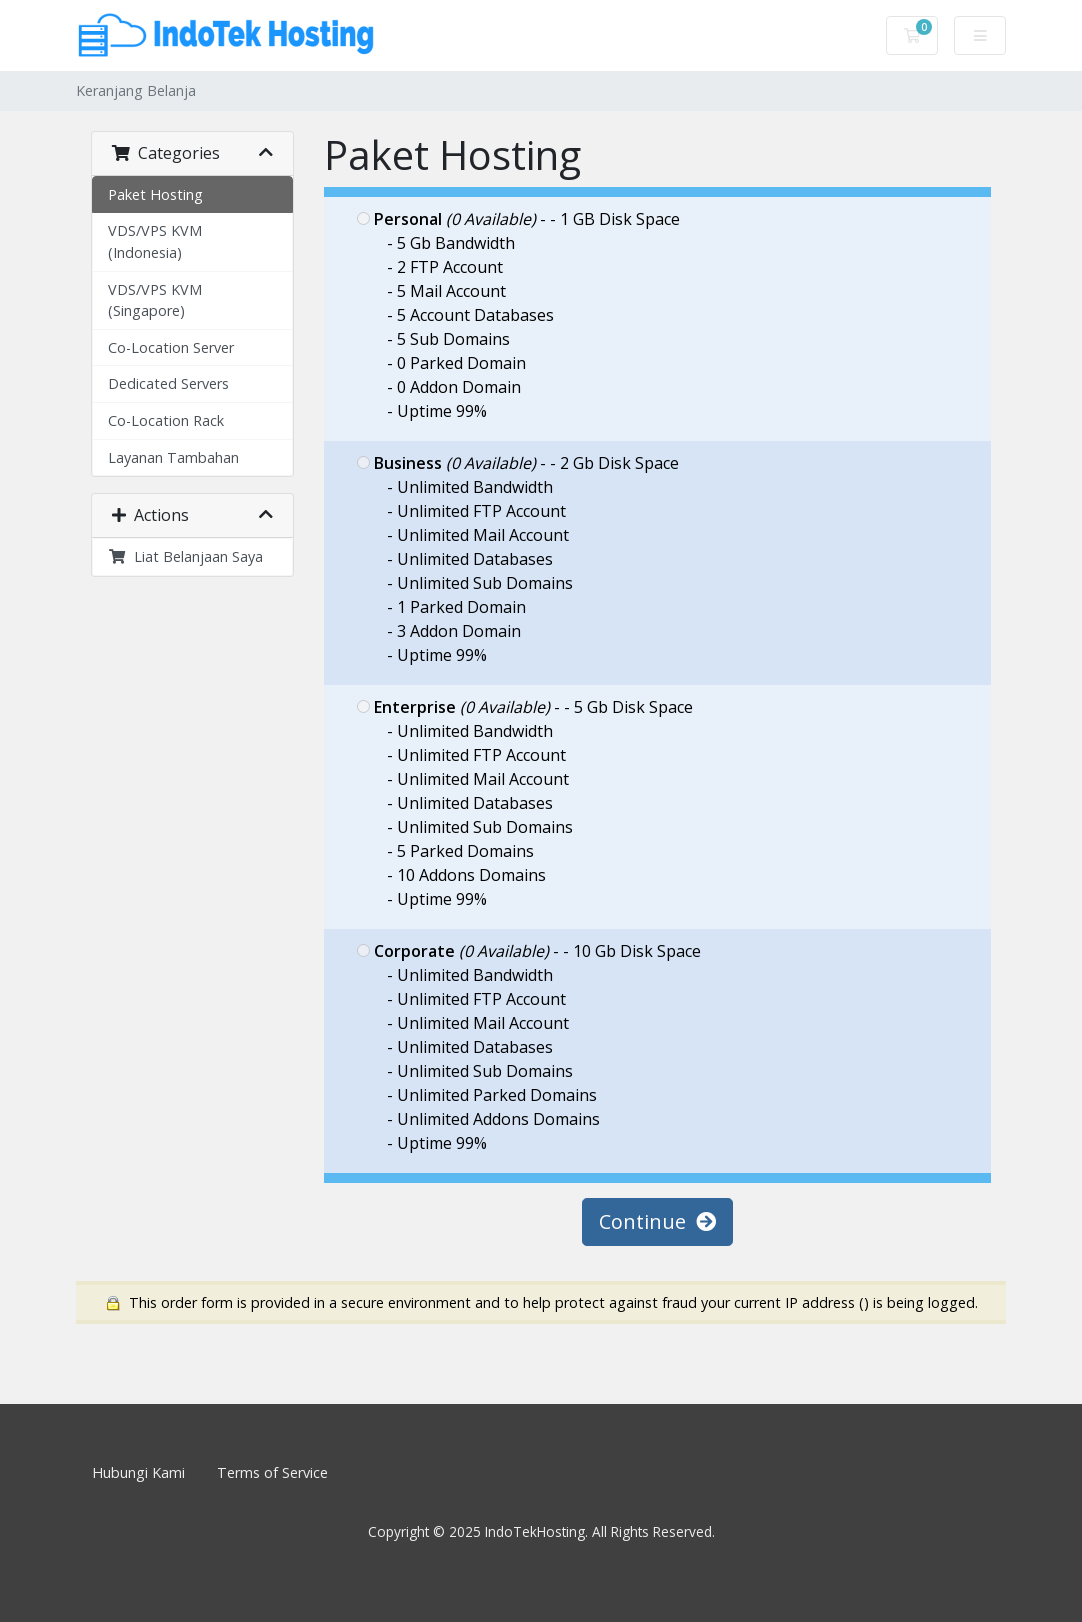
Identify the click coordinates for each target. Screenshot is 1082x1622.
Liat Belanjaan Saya (185, 556)
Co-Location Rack (166, 420)
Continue (657, 1221)
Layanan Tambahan (173, 457)
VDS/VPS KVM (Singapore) (155, 300)
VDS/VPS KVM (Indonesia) (155, 241)
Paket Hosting (155, 194)
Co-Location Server (171, 347)
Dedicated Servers (168, 383)
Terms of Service (272, 1472)
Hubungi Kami (138, 1472)
